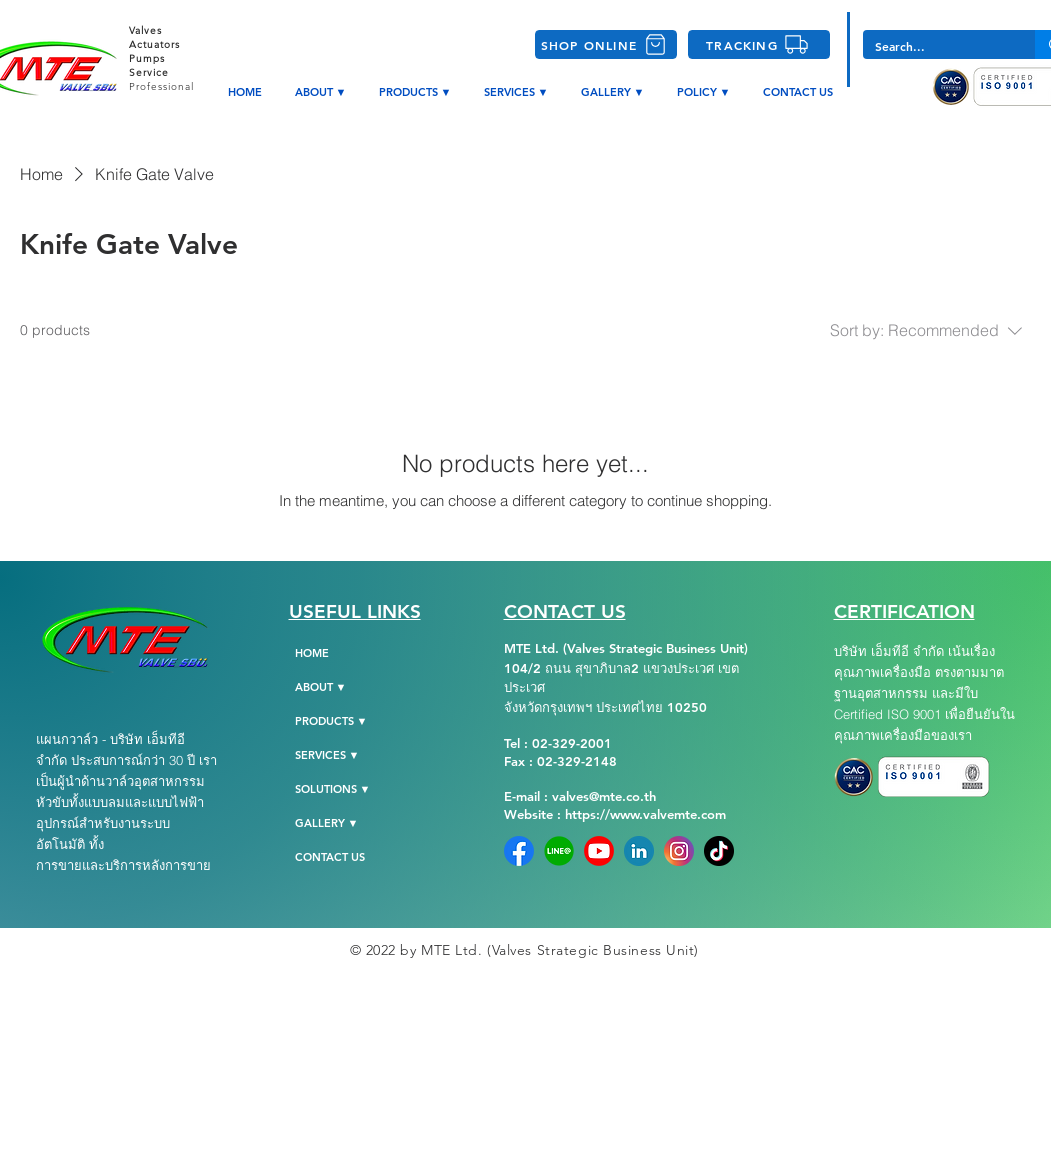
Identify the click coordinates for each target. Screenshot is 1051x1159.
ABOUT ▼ (321, 687)
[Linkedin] (639, 851)
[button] (705, 92)
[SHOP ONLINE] (606, 44)
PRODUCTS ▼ (331, 721)
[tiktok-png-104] (719, 851)
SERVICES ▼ (327, 755)
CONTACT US (330, 857)
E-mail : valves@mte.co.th (580, 796)
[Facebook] (519, 851)
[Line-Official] (559, 851)
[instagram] (679, 851)
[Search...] (934, 46)
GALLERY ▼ (327, 823)
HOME (312, 653)
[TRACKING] (759, 44)
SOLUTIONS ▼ (333, 789)
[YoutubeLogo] (599, 851)
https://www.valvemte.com (645, 814)
